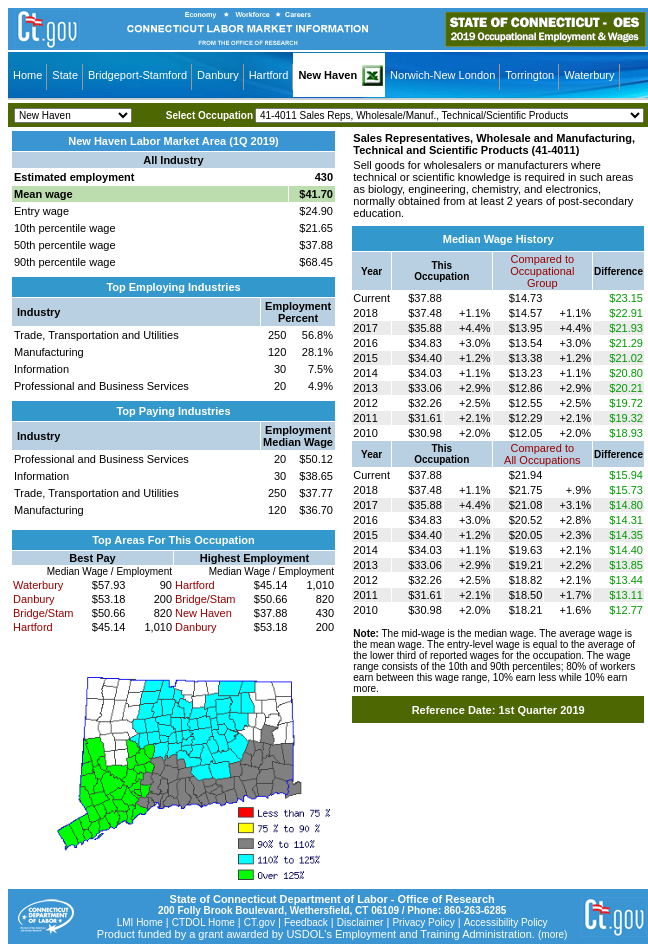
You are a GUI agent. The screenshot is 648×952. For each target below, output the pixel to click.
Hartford (269, 75)
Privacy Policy (423, 922)
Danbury (218, 75)
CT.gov (259, 922)
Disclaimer (360, 922)
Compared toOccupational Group (542, 271)
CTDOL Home (203, 922)
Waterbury (589, 75)
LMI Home (140, 922)
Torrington (529, 75)
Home (27, 75)
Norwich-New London (442, 75)
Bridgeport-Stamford (137, 75)
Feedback (306, 922)
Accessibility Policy (506, 922)
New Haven (327, 75)
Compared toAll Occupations (542, 454)
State (65, 75)
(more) (552, 934)
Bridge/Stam (43, 613)
